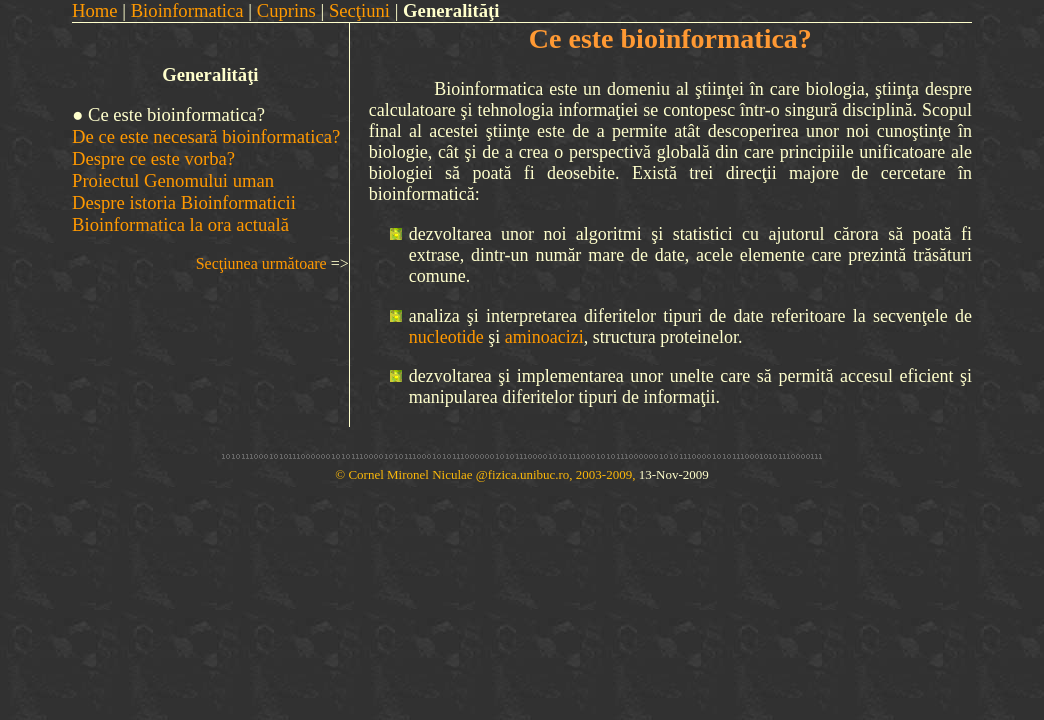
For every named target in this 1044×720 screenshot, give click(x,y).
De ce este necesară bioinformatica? (206, 136)
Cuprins (286, 10)
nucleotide (446, 337)
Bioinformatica (187, 10)
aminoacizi (544, 337)
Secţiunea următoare (261, 263)
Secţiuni (359, 10)
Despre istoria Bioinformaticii (184, 202)
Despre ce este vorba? (153, 158)
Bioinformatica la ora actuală (180, 224)
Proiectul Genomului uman (173, 180)
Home (95, 10)
